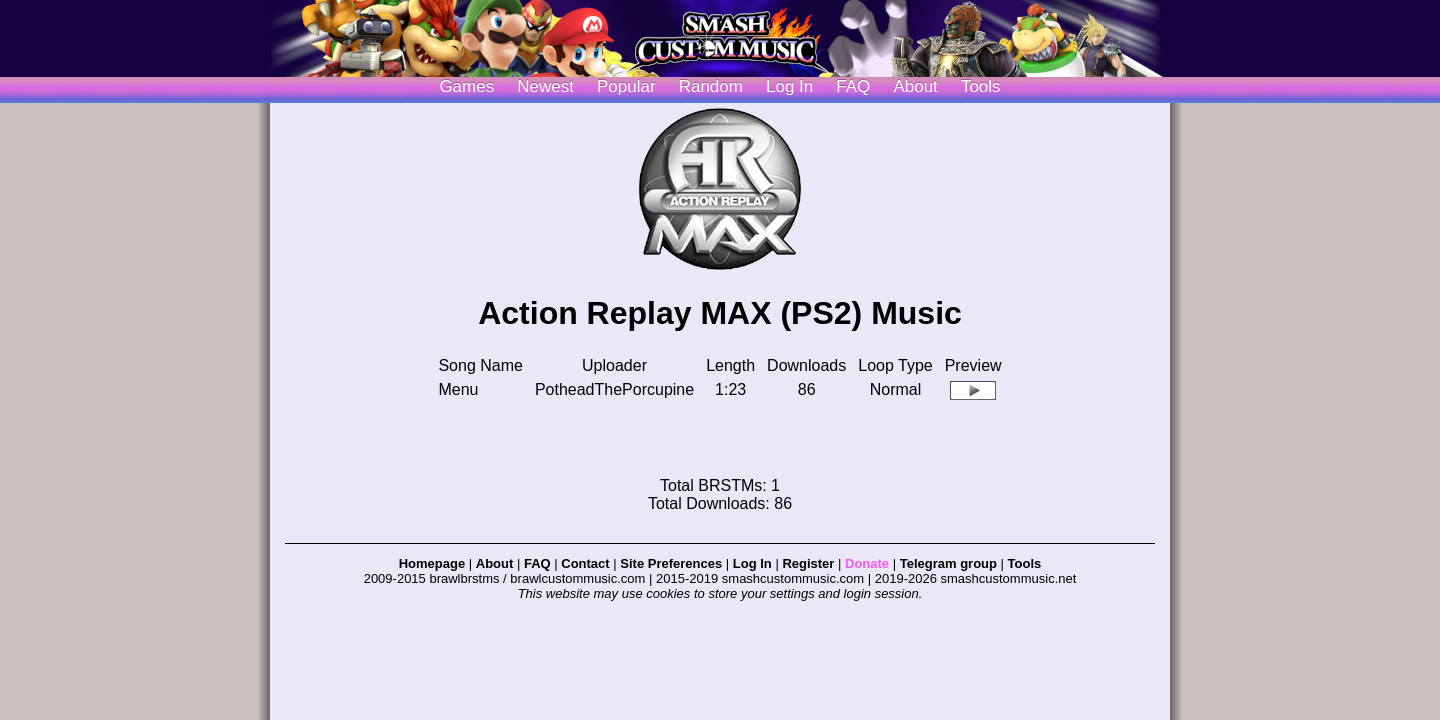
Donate (867, 563)
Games (466, 86)
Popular (626, 86)
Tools (981, 86)
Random (711, 86)
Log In (752, 563)
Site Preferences (671, 563)
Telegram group (948, 563)
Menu (458, 389)
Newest (545, 86)
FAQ (853, 86)
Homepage (432, 563)
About (915, 86)
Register (808, 563)
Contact (585, 563)
